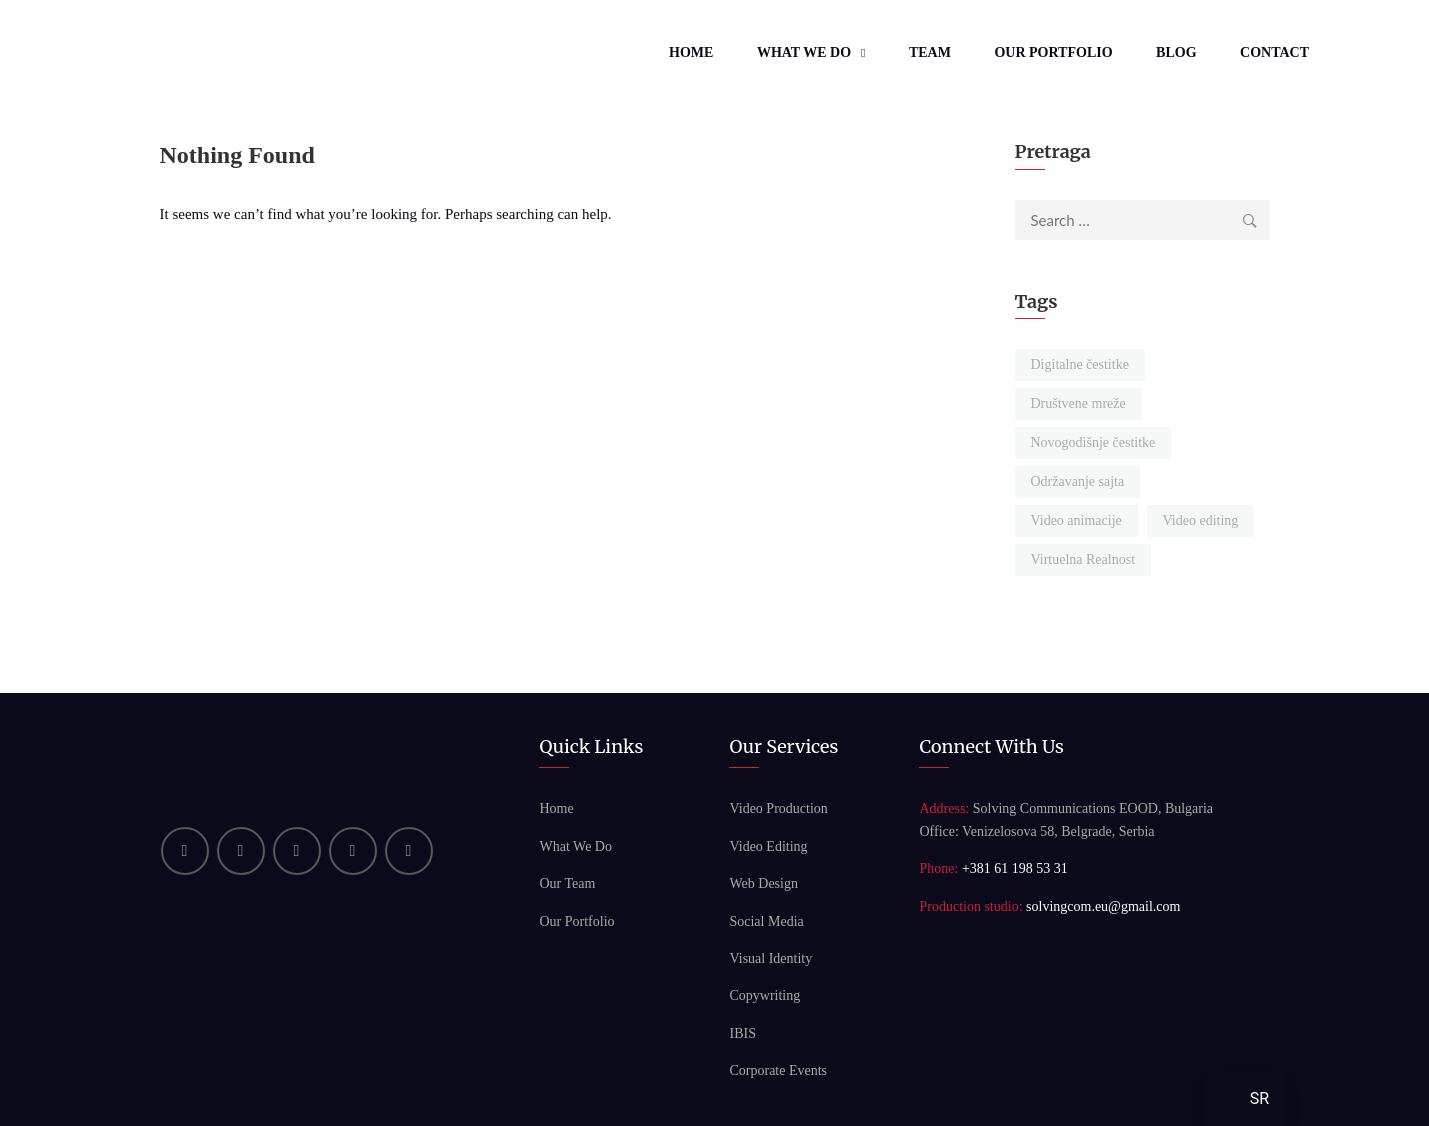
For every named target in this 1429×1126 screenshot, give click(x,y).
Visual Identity (770, 958)
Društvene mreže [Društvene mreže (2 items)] (1078, 403)
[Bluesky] (409, 851)
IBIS (742, 1033)
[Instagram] (353, 851)
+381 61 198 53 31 (1015, 868)
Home (691, 52)
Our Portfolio (1053, 52)
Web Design (763, 883)
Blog (1176, 52)
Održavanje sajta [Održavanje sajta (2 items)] (1078, 481)
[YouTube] (241, 851)
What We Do (804, 52)
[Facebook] (297, 851)
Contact (1274, 52)
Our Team (567, 883)
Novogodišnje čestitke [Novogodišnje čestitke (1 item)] (1093, 442)
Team (930, 52)
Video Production (778, 808)
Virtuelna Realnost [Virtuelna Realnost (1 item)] (1083, 559)
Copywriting (764, 995)
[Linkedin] (185, 851)
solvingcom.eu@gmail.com (1103, 906)
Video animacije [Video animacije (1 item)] (1076, 520)
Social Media (766, 921)
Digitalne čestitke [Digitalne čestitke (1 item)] (1080, 364)
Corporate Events (778, 1070)
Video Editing (768, 846)
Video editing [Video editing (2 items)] (1201, 520)
